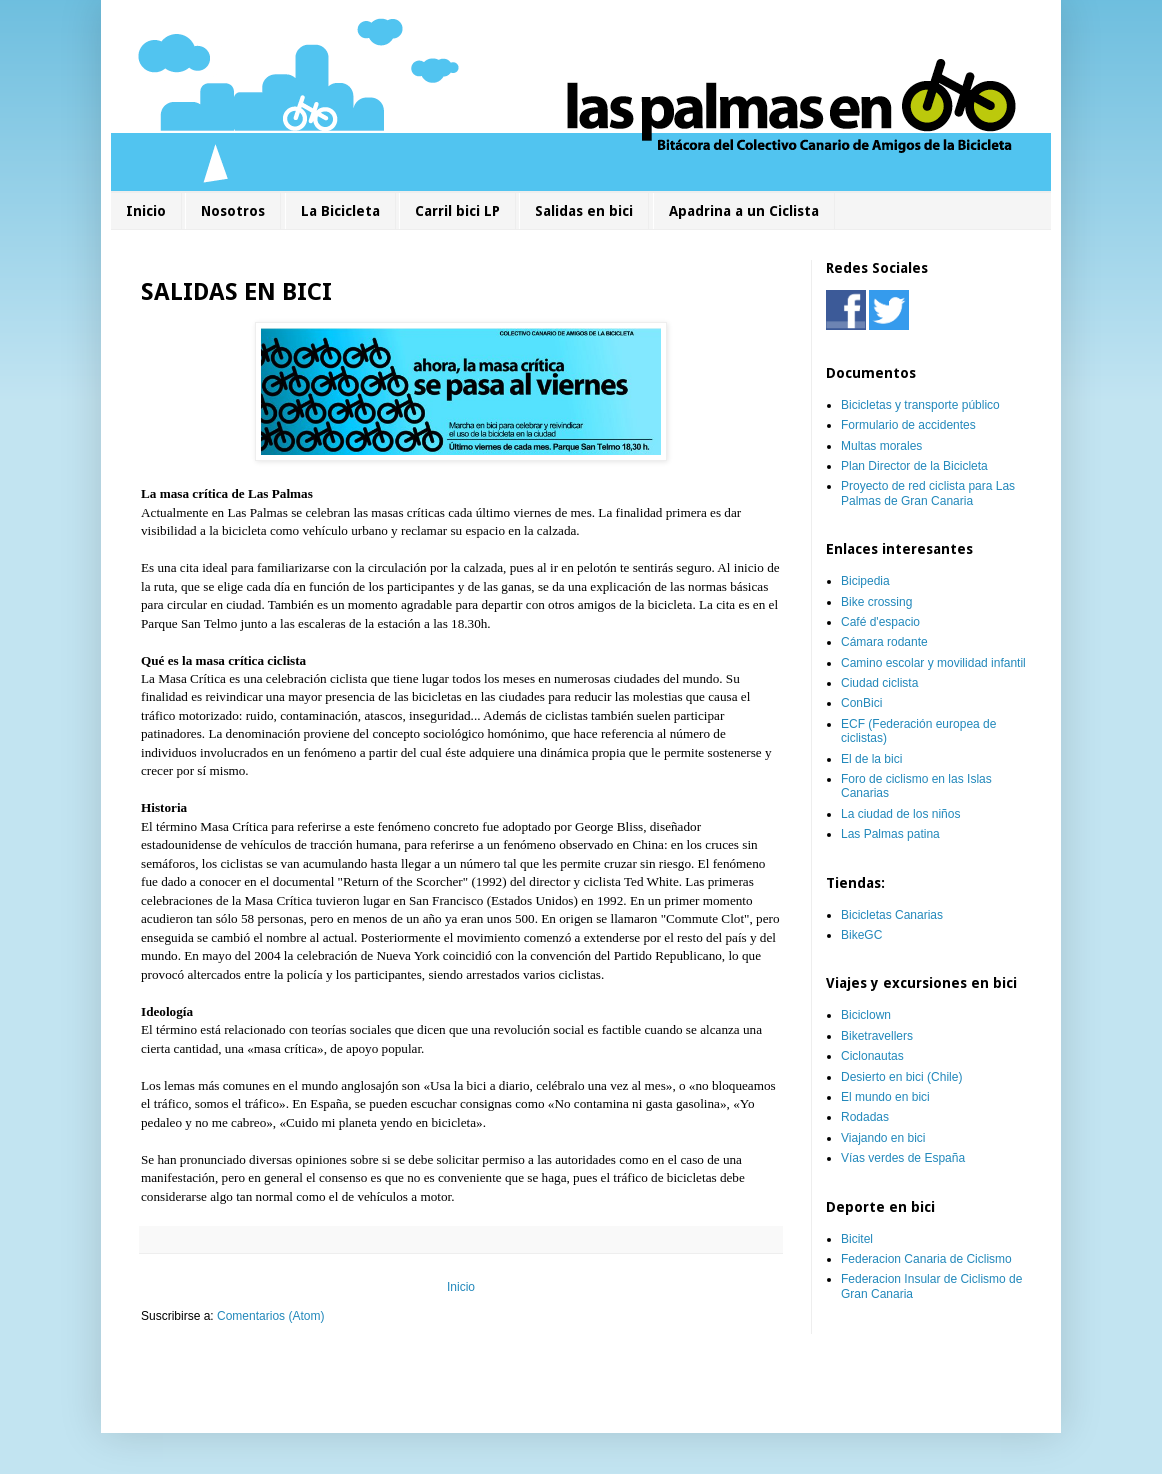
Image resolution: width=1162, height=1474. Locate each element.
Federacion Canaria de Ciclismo (926, 1259)
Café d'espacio (880, 622)
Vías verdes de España (903, 1158)
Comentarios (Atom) (270, 1316)
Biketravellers (877, 1036)
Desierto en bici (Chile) (901, 1077)
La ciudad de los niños (900, 814)
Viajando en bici (883, 1138)
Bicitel (857, 1239)
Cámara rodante (884, 642)
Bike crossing (876, 602)
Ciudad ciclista (879, 683)
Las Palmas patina (890, 834)
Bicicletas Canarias (892, 915)
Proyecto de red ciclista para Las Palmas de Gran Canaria (928, 493)
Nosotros (233, 211)
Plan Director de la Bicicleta (914, 466)
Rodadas (865, 1117)
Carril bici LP (457, 211)
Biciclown (866, 1015)
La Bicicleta (340, 211)
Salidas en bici (584, 211)
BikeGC (861, 935)
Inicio (146, 211)
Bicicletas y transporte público (920, 405)
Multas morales (881, 446)
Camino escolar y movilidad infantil (933, 663)
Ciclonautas (872, 1056)
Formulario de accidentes (908, 425)
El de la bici (871, 759)
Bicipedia (865, 581)
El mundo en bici (885, 1097)
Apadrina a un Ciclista (744, 211)
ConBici (861, 703)
